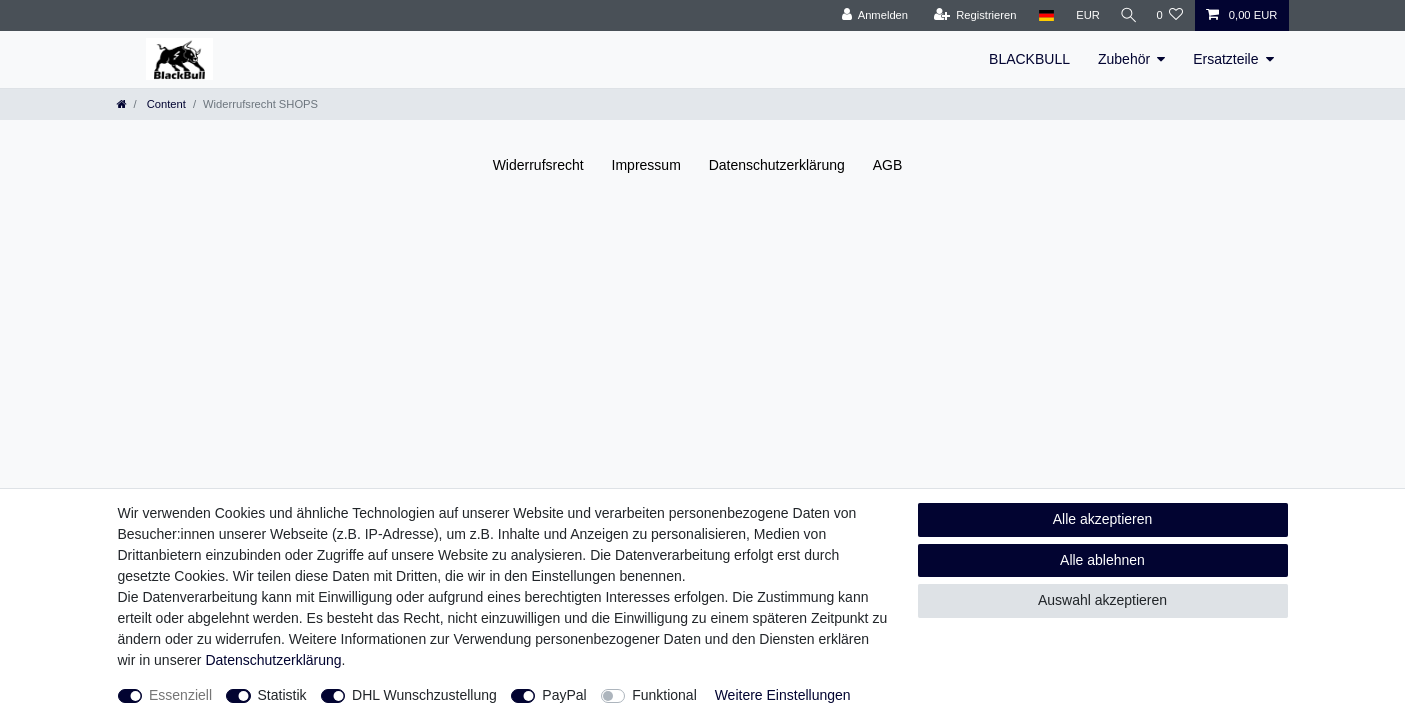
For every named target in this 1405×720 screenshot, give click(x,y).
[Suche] (1125, 15)
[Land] (1040, 15)
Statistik (282, 695)
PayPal (564, 695)
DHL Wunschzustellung (424, 695)
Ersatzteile (1225, 59)
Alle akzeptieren (1103, 519)
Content (165, 104)
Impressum (646, 165)
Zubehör (1124, 59)
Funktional (664, 695)
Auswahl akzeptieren (1102, 600)
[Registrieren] (969, 15)
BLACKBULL (1029, 59)
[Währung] (1082, 15)
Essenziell (180, 695)
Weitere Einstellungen (783, 695)
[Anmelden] (869, 15)
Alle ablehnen (1102, 560)
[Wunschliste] (1169, 15)
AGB (888, 165)
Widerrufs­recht (538, 165)
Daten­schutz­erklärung (777, 165)
